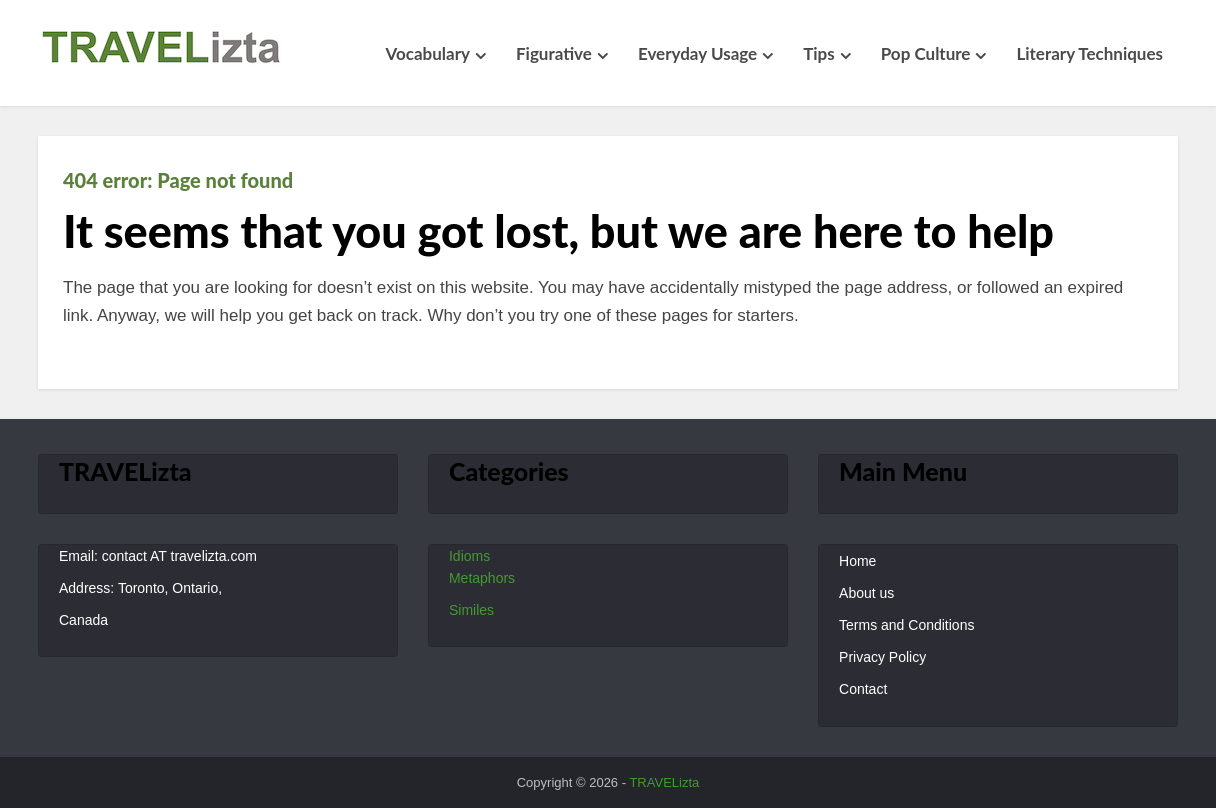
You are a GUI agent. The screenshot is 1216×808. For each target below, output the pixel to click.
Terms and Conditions (906, 625)
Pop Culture (926, 53)
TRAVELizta (664, 782)
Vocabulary (428, 53)
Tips (819, 53)
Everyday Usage (697, 53)
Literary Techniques (1089, 53)
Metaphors (482, 578)
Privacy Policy (882, 657)
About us (866, 593)
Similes (471, 610)
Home (857, 561)
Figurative (554, 53)
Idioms (469, 556)
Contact (863, 689)
